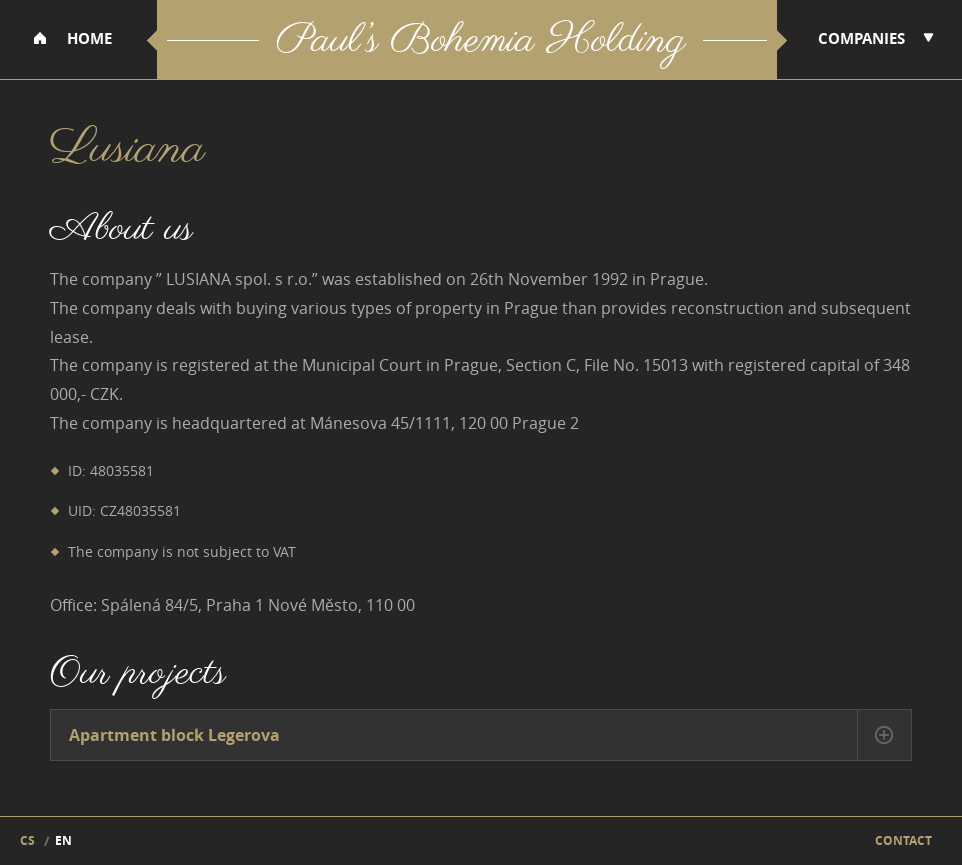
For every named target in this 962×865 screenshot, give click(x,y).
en (63, 841)
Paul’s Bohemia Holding (481, 42)
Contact (903, 841)
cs (27, 841)
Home (89, 38)
